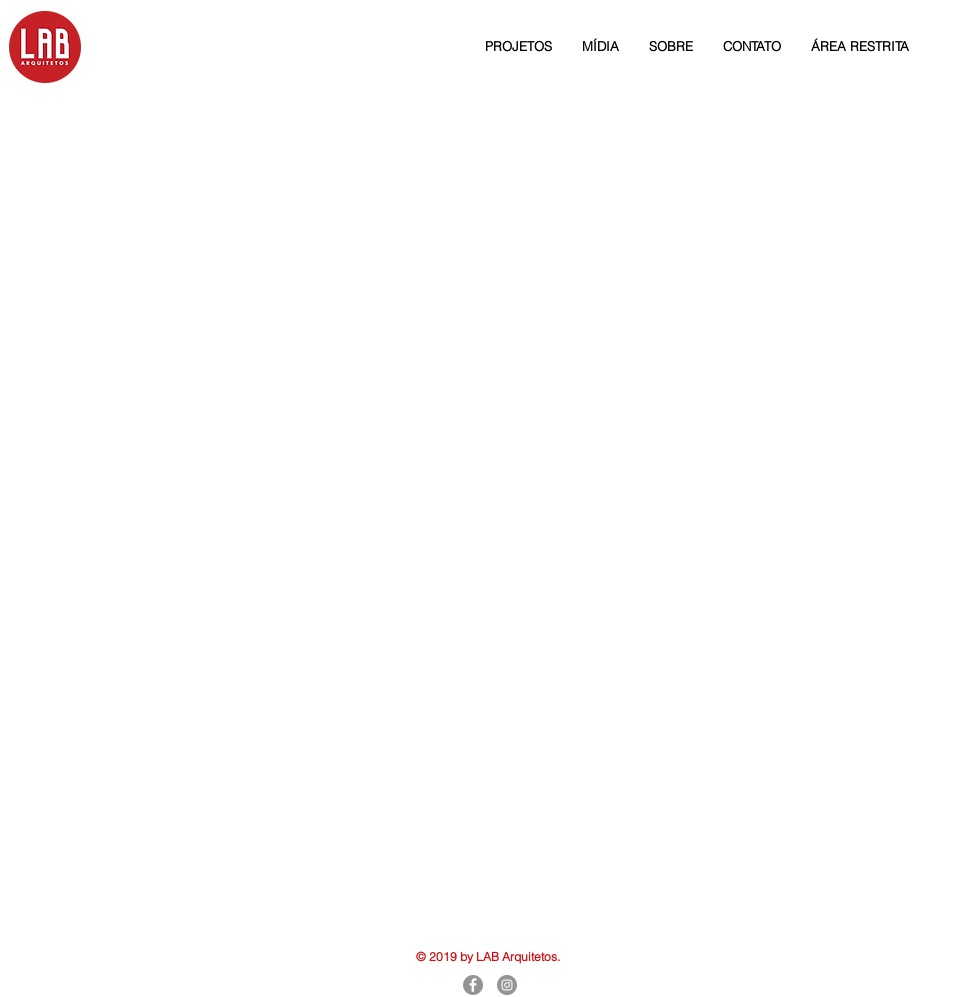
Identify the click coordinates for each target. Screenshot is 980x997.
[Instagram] (507, 985)
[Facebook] (473, 985)
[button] (518, 46)
